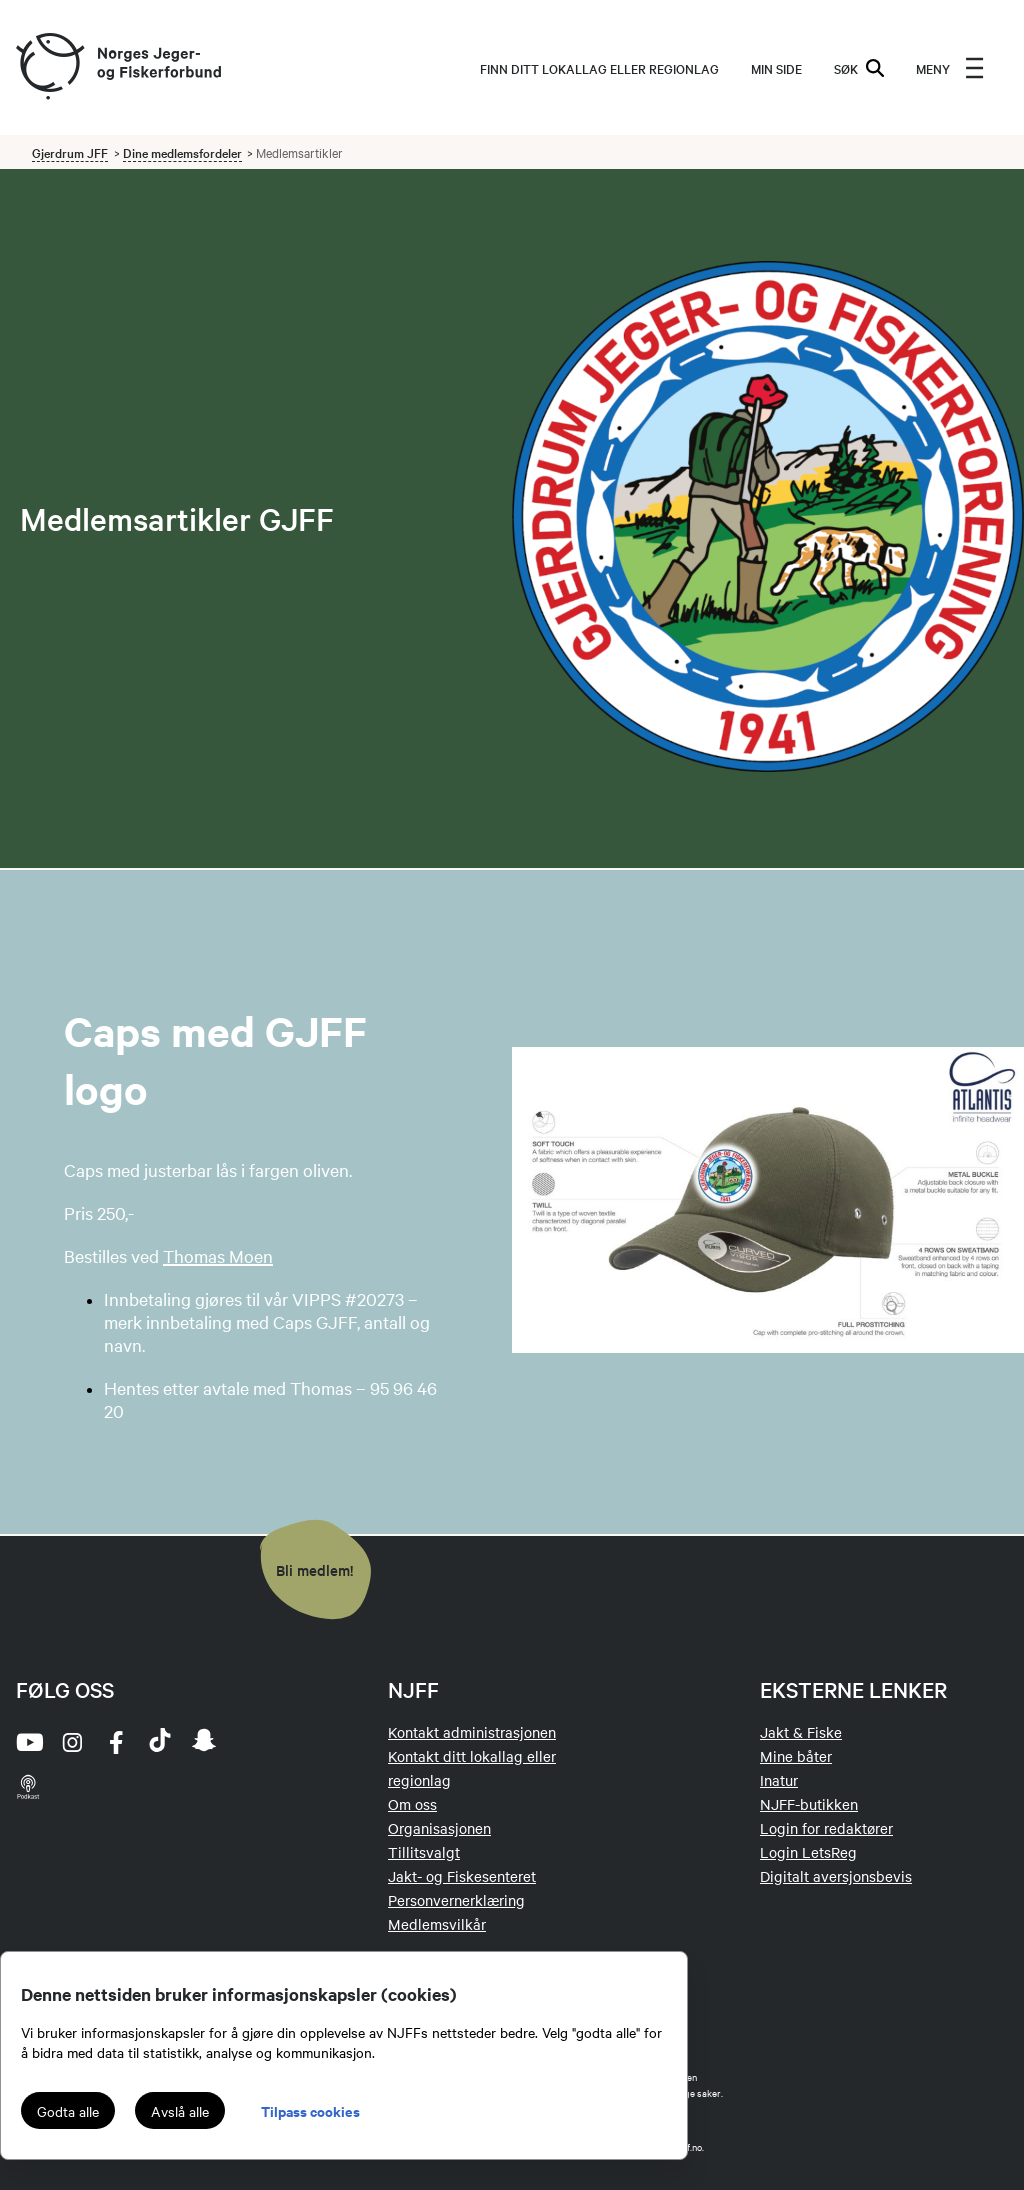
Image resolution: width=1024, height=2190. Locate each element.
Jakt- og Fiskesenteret (462, 1876)
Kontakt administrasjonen (472, 1732)
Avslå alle (180, 2111)
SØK (859, 68)
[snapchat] (204, 1742)
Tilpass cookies (310, 2110)
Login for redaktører (826, 1828)
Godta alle (68, 2111)
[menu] (950, 68)
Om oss (412, 1804)
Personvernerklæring (456, 1900)
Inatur (779, 1780)
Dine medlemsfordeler (182, 152)
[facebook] (116, 1742)
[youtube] (28, 1742)
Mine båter (796, 1756)
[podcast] (28, 1786)
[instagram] (72, 1742)
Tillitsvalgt (424, 1852)
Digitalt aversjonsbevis (836, 1876)
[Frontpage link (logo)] (49, 67)
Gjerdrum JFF (70, 152)
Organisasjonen (439, 1828)
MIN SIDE (776, 68)
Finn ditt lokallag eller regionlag (599, 68)
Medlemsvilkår (437, 1924)
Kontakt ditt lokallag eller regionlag (472, 1768)
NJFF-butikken (809, 1804)
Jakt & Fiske (801, 1732)
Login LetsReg (808, 1852)
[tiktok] (160, 1742)
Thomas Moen (218, 1255)
